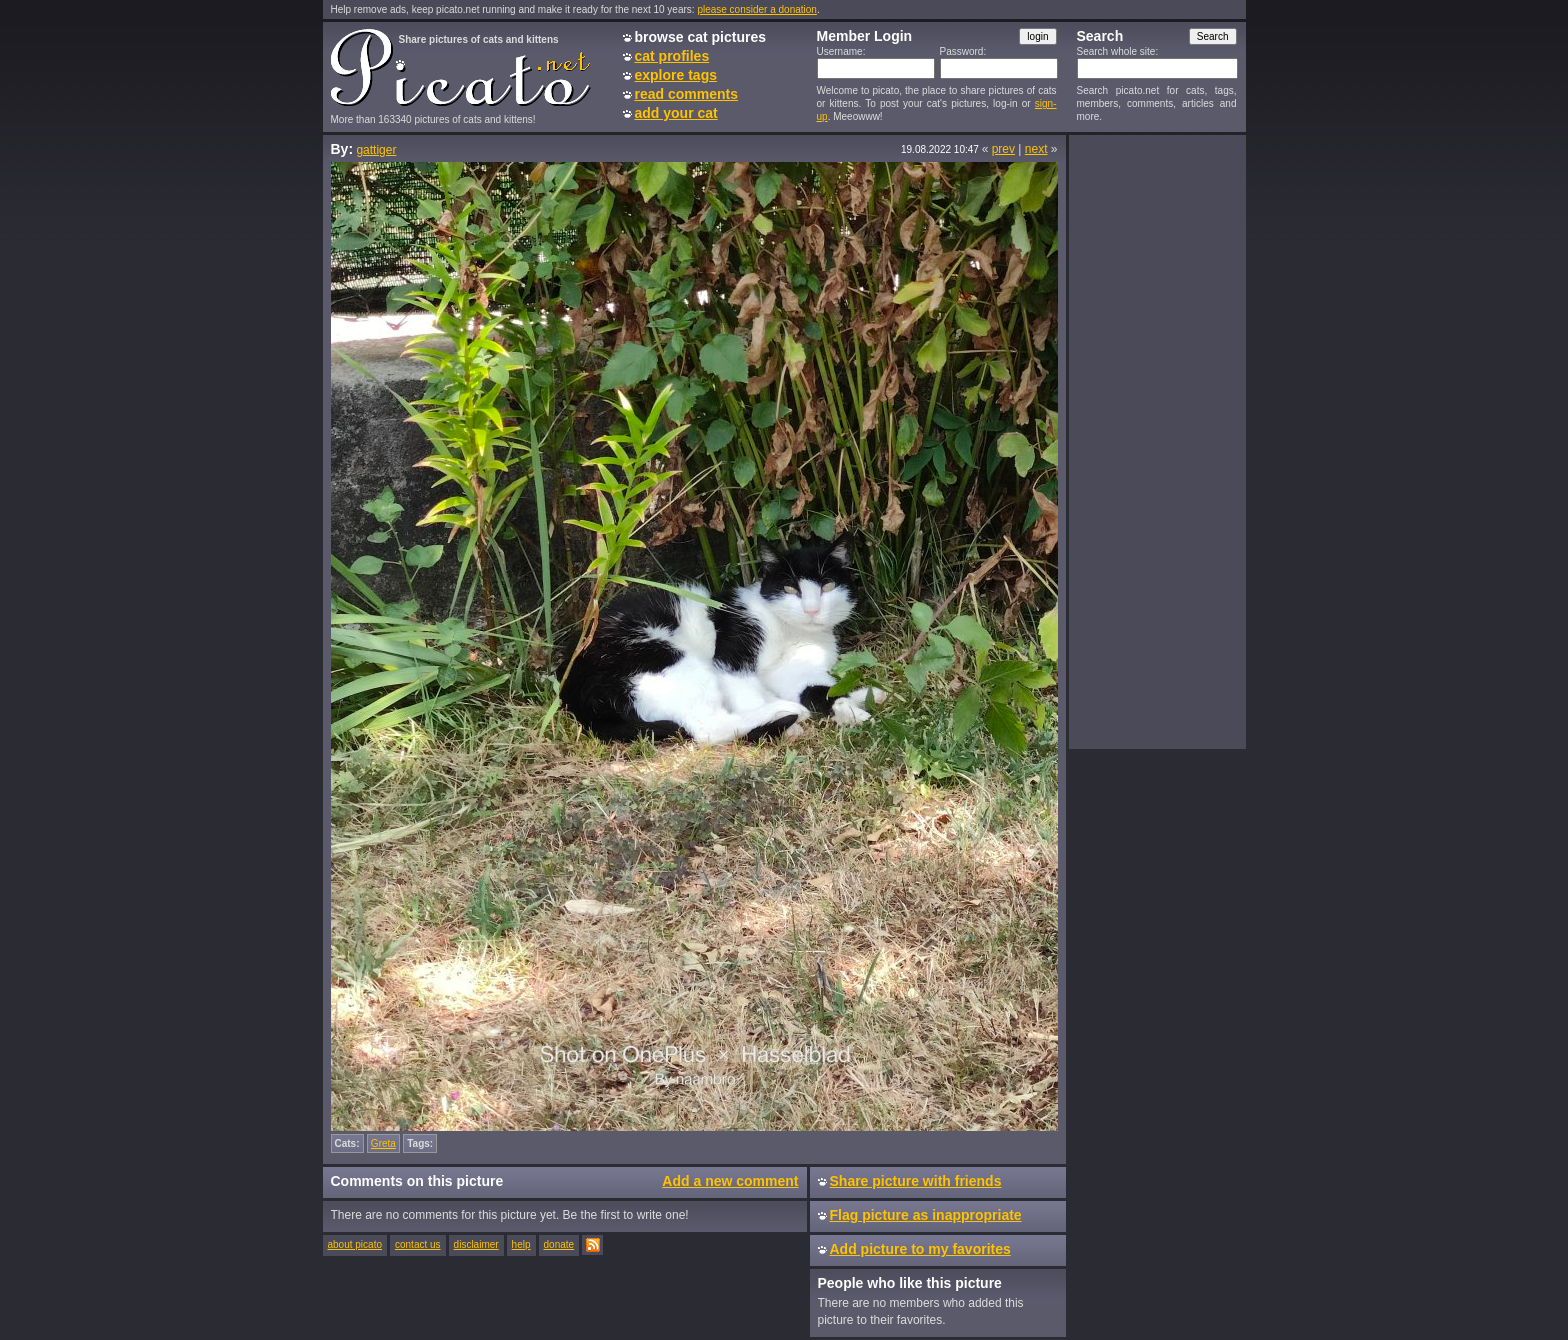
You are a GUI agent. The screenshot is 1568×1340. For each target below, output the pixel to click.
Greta (383, 1143)
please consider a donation (757, 9)
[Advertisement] (1157, 441)
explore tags (676, 75)
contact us (418, 1244)
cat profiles (672, 56)
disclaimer (476, 1244)
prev (1003, 149)
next (1036, 149)
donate (559, 1244)
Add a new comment (730, 1181)
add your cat (676, 113)
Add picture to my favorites (920, 1249)
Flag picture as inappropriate (926, 1215)
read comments (686, 94)
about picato (355, 1244)
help (521, 1244)
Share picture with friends (916, 1181)
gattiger (376, 150)
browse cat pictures (701, 37)
